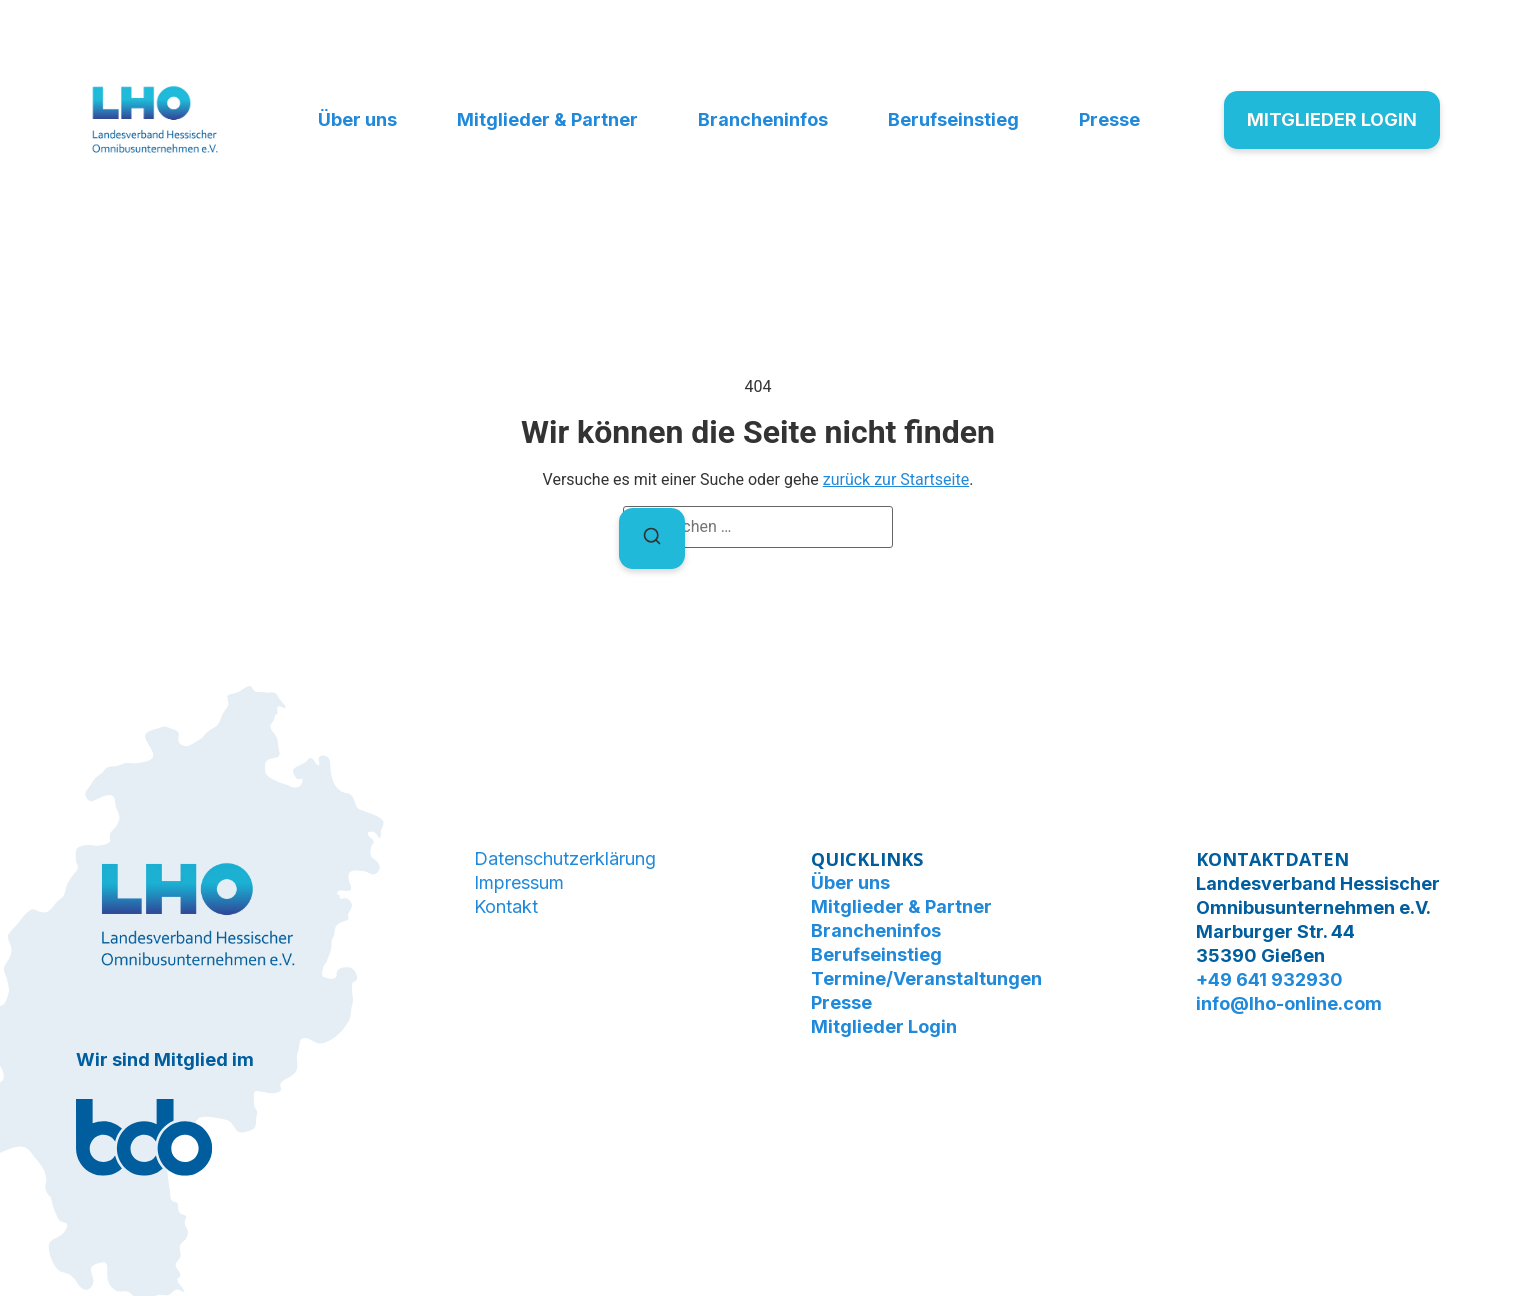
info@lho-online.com (1289, 1003)
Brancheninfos (763, 119)
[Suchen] (652, 538)
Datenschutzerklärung (565, 858)
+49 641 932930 (1269, 979)
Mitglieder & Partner (547, 119)
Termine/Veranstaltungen (926, 978)
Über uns (357, 119)
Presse (1109, 119)
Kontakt (506, 906)
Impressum (519, 882)
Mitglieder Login (884, 1026)
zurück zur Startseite (896, 479)
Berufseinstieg (953, 119)
